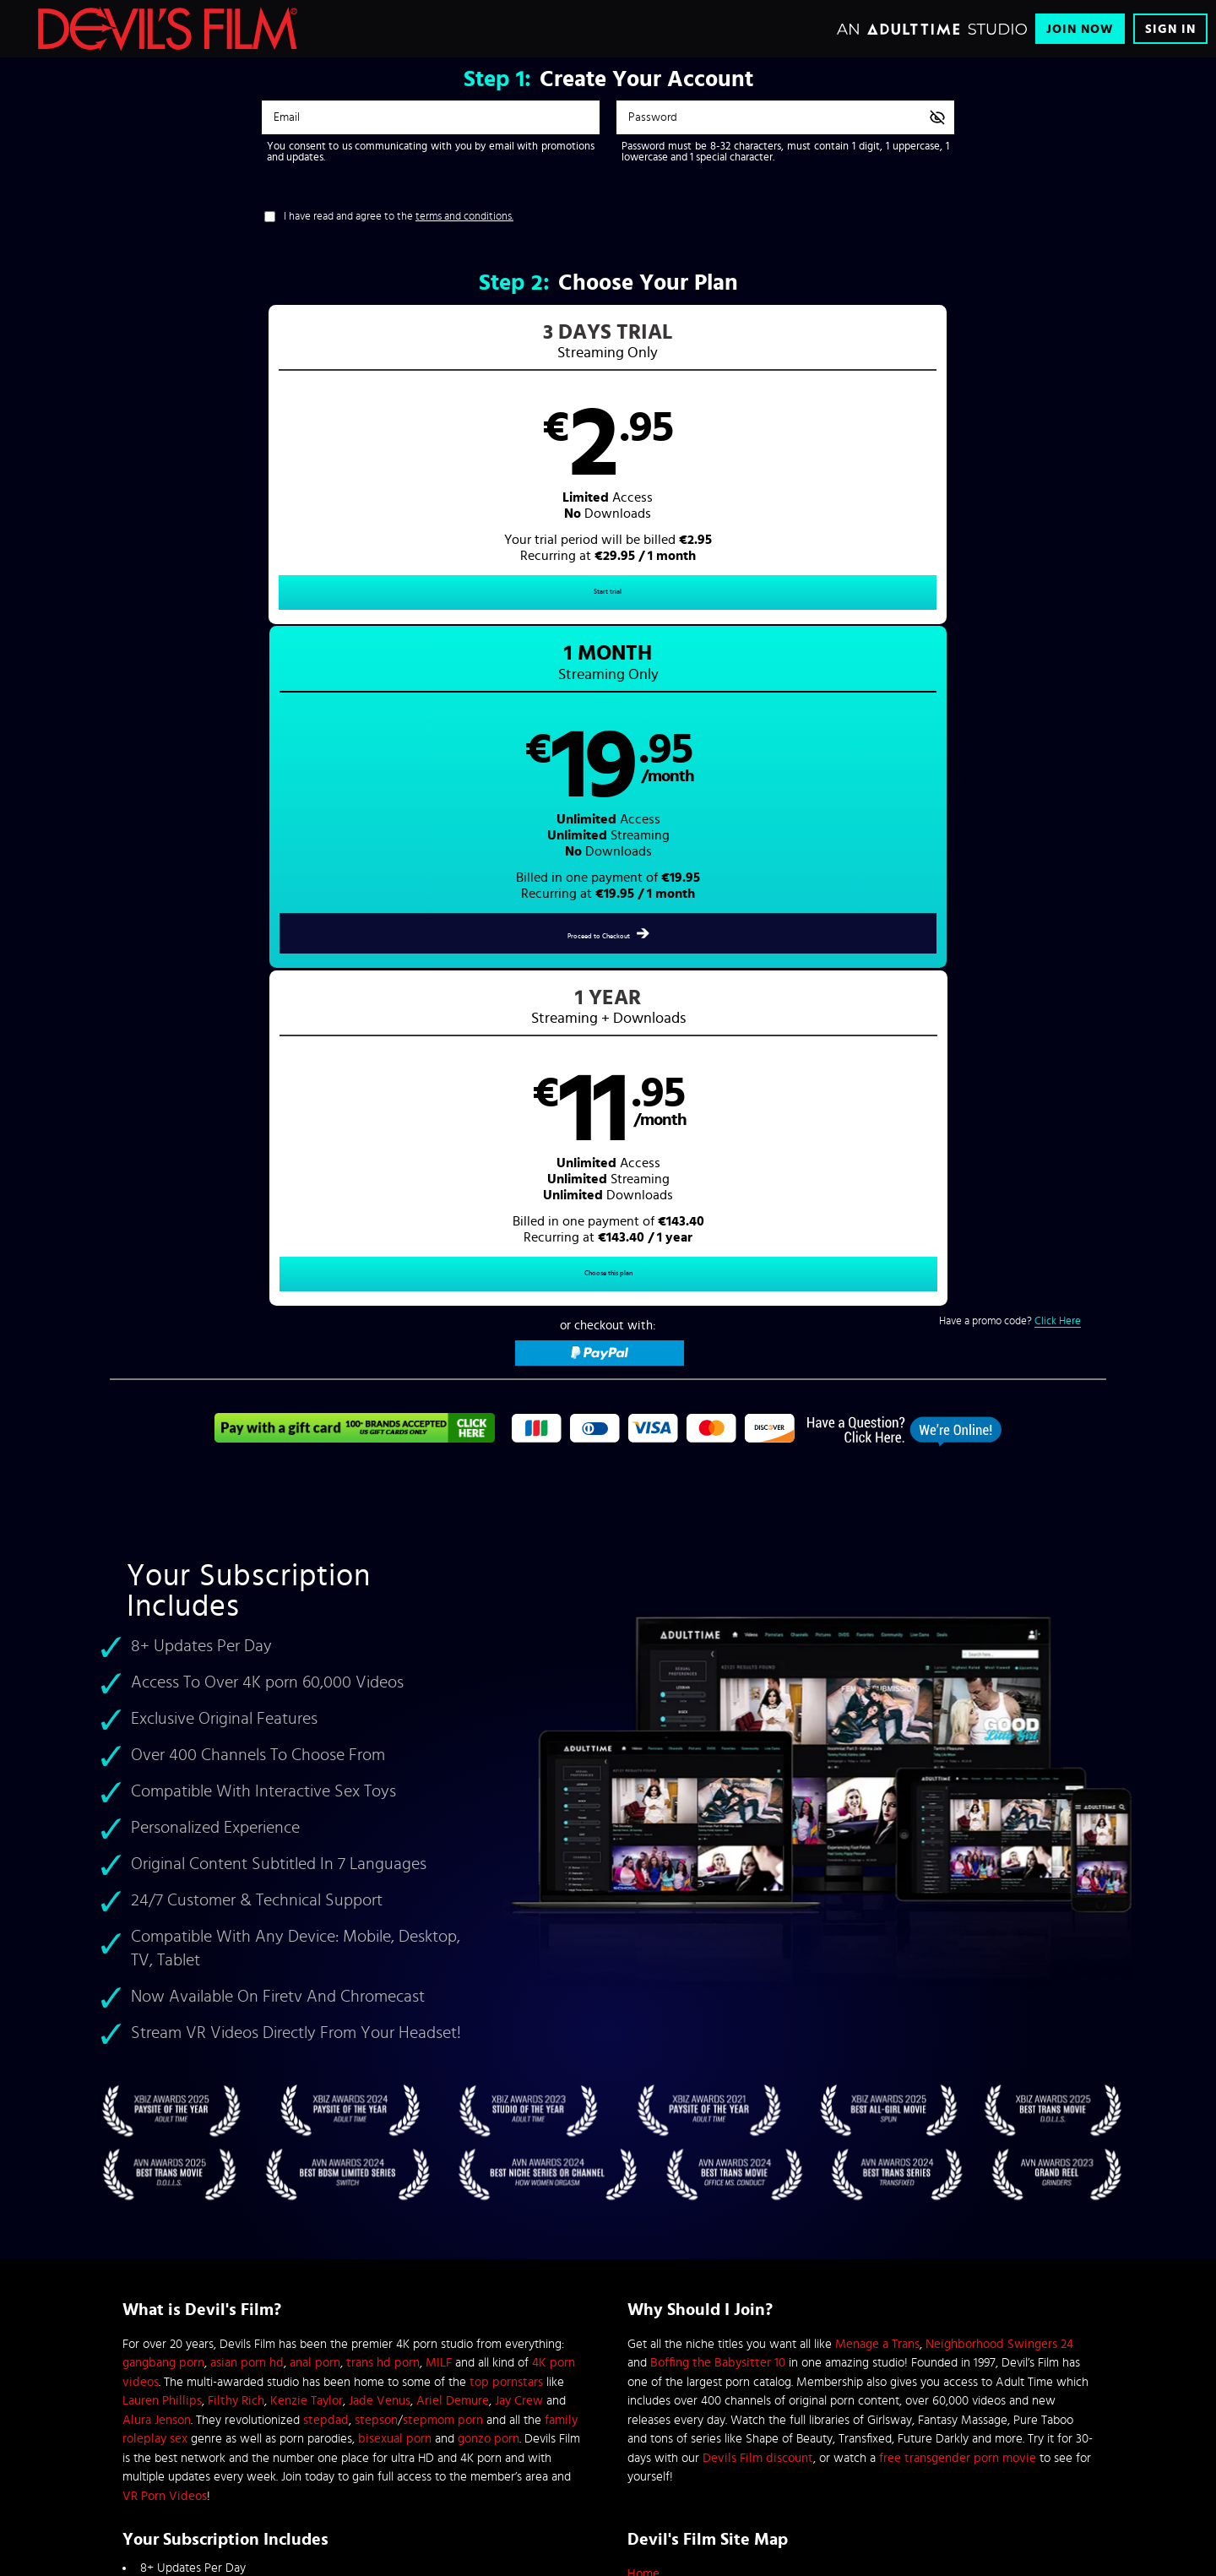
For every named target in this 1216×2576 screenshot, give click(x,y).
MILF (439, 1722)
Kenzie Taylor (306, 1760)
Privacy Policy (450, 2260)
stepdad (326, 1779)
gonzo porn (488, 1798)
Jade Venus (379, 1760)
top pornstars (506, 1741)
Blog (259, 2341)
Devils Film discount (758, 1817)
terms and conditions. (464, 216)
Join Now (1080, 29)
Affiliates (268, 2260)
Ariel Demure (452, 1760)
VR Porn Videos (164, 1855)
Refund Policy (450, 2287)
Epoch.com (332, 2436)
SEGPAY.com (768, 2436)
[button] (359, 478)
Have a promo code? (1010, 666)
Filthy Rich (236, 1760)
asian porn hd (247, 1722)
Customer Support (459, 2206)
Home (643, 1933)
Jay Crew (519, 1760)
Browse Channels (286, 2206)
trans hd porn (383, 1722)
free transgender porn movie (957, 1817)
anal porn (315, 1722)
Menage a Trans (877, 1703)
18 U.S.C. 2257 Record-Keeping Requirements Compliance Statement (565, 2314)
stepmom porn (443, 1779)
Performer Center (286, 2314)
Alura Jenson (156, 1779)
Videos (646, 1952)
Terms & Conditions (462, 2233)
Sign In (1170, 29)
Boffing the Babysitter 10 (717, 1722)
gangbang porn (163, 1722)
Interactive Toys (283, 2287)
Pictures (649, 1971)
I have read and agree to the (398, 216)
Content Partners (285, 2233)
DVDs (642, 2009)
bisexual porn (395, 1798)
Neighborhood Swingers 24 (999, 1703)
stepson (376, 1779)
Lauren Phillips (162, 1760)
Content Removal (608, 2448)
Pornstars (652, 1990)
